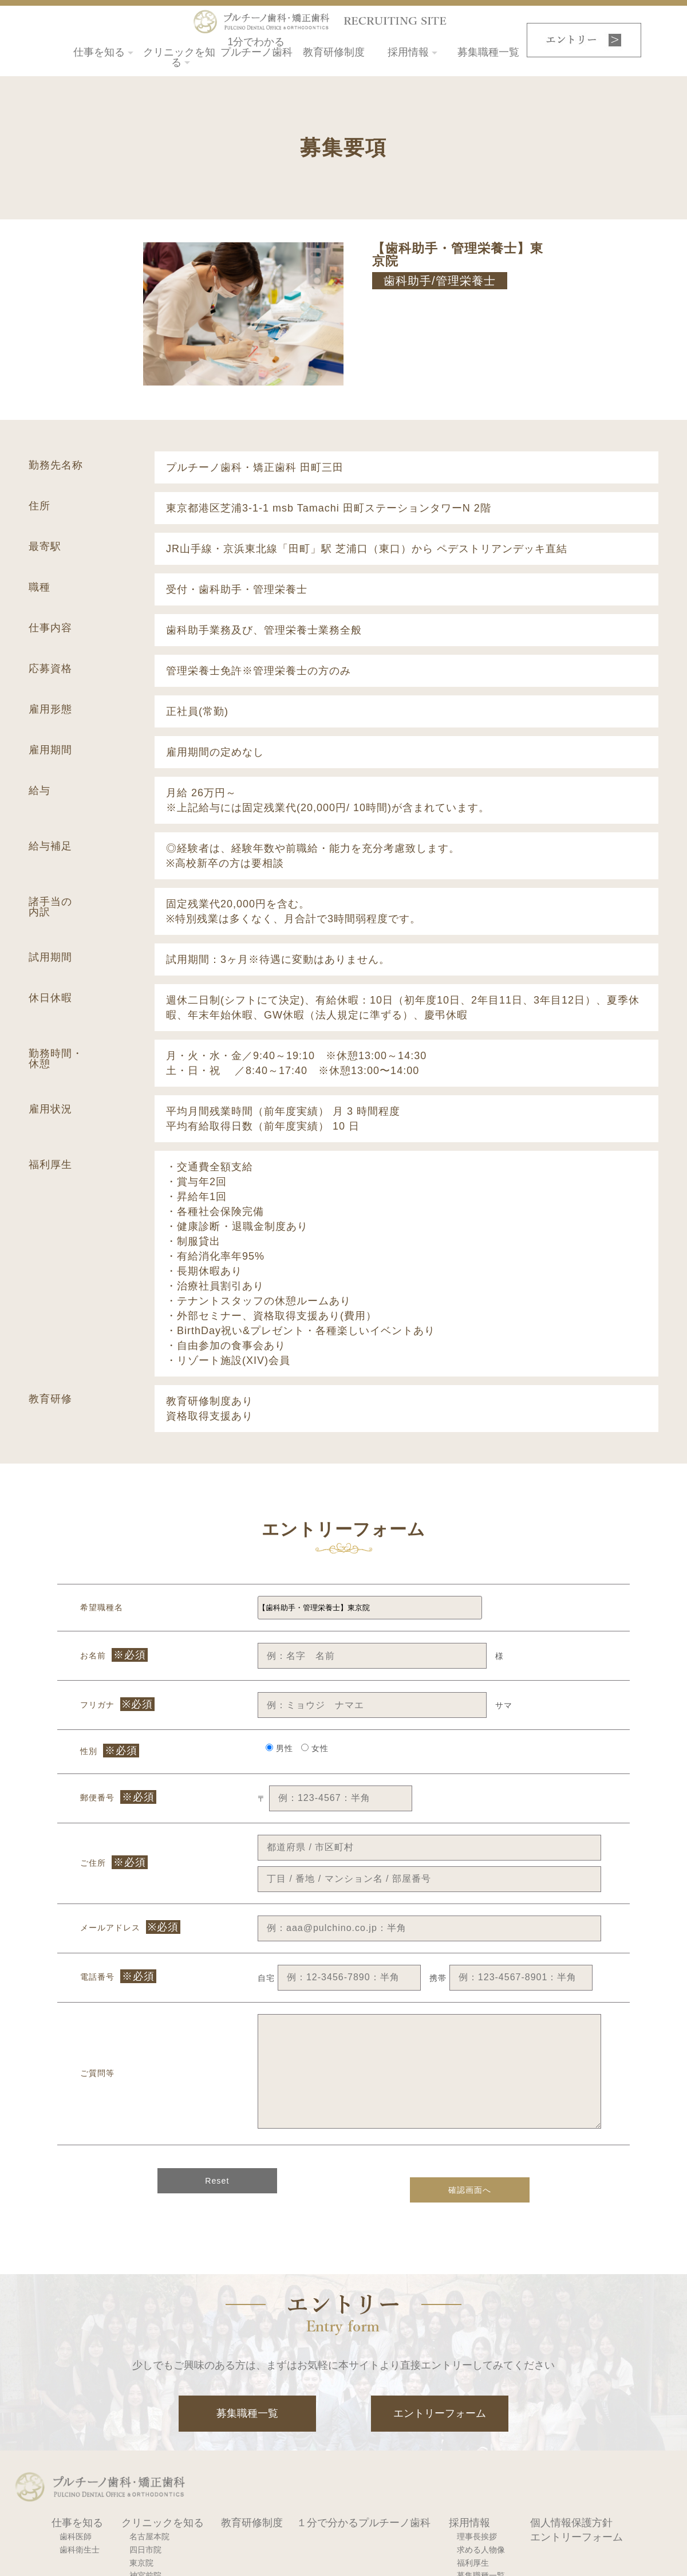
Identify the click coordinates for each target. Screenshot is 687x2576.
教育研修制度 (334, 47)
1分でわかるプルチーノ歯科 (256, 47)
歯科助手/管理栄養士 (440, 280)
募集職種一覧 (488, 47)
